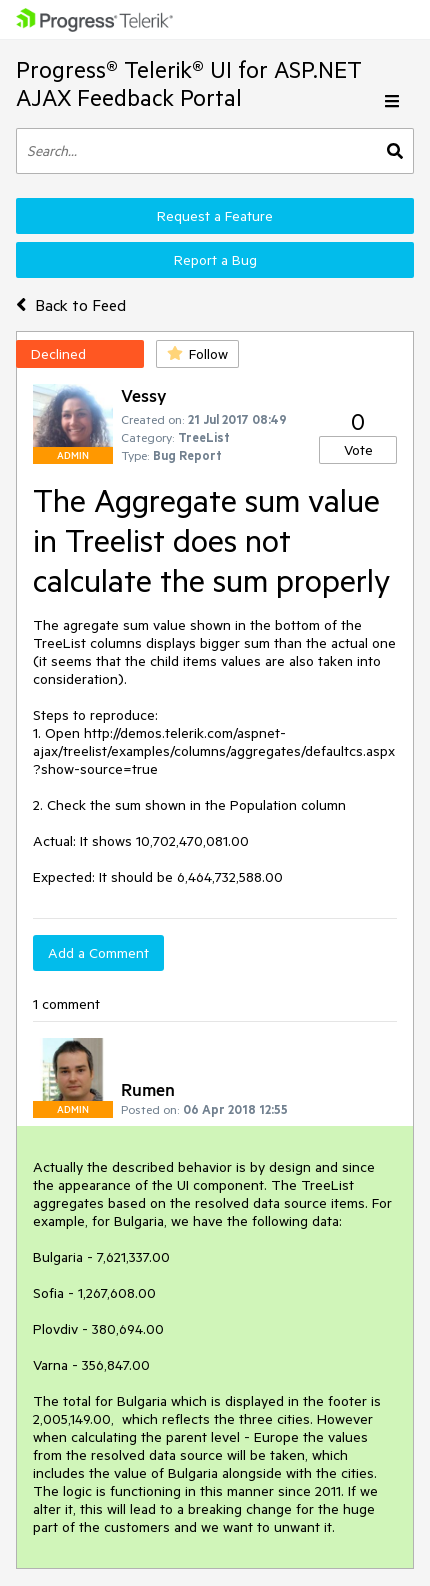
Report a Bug (215, 260)
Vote (358, 450)
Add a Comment (98, 953)
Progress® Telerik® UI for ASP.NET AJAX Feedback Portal (189, 83)
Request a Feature (215, 216)
